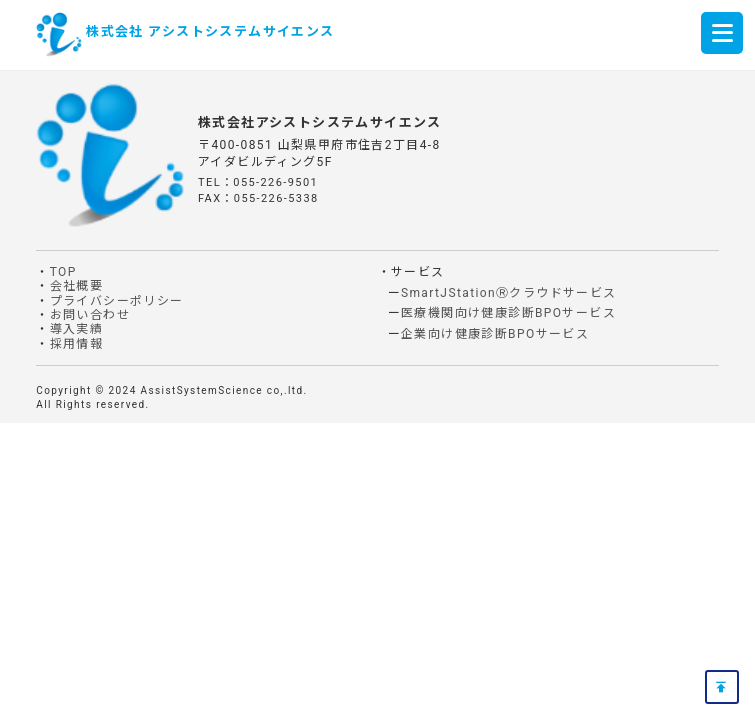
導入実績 (77, 329)
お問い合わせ (90, 315)
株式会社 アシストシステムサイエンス (210, 31)
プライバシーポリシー (117, 301)
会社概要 (77, 286)
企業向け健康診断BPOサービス (495, 334)
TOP (63, 272)
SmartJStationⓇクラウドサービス (509, 293)
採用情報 (77, 344)
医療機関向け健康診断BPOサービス (508, 313)
